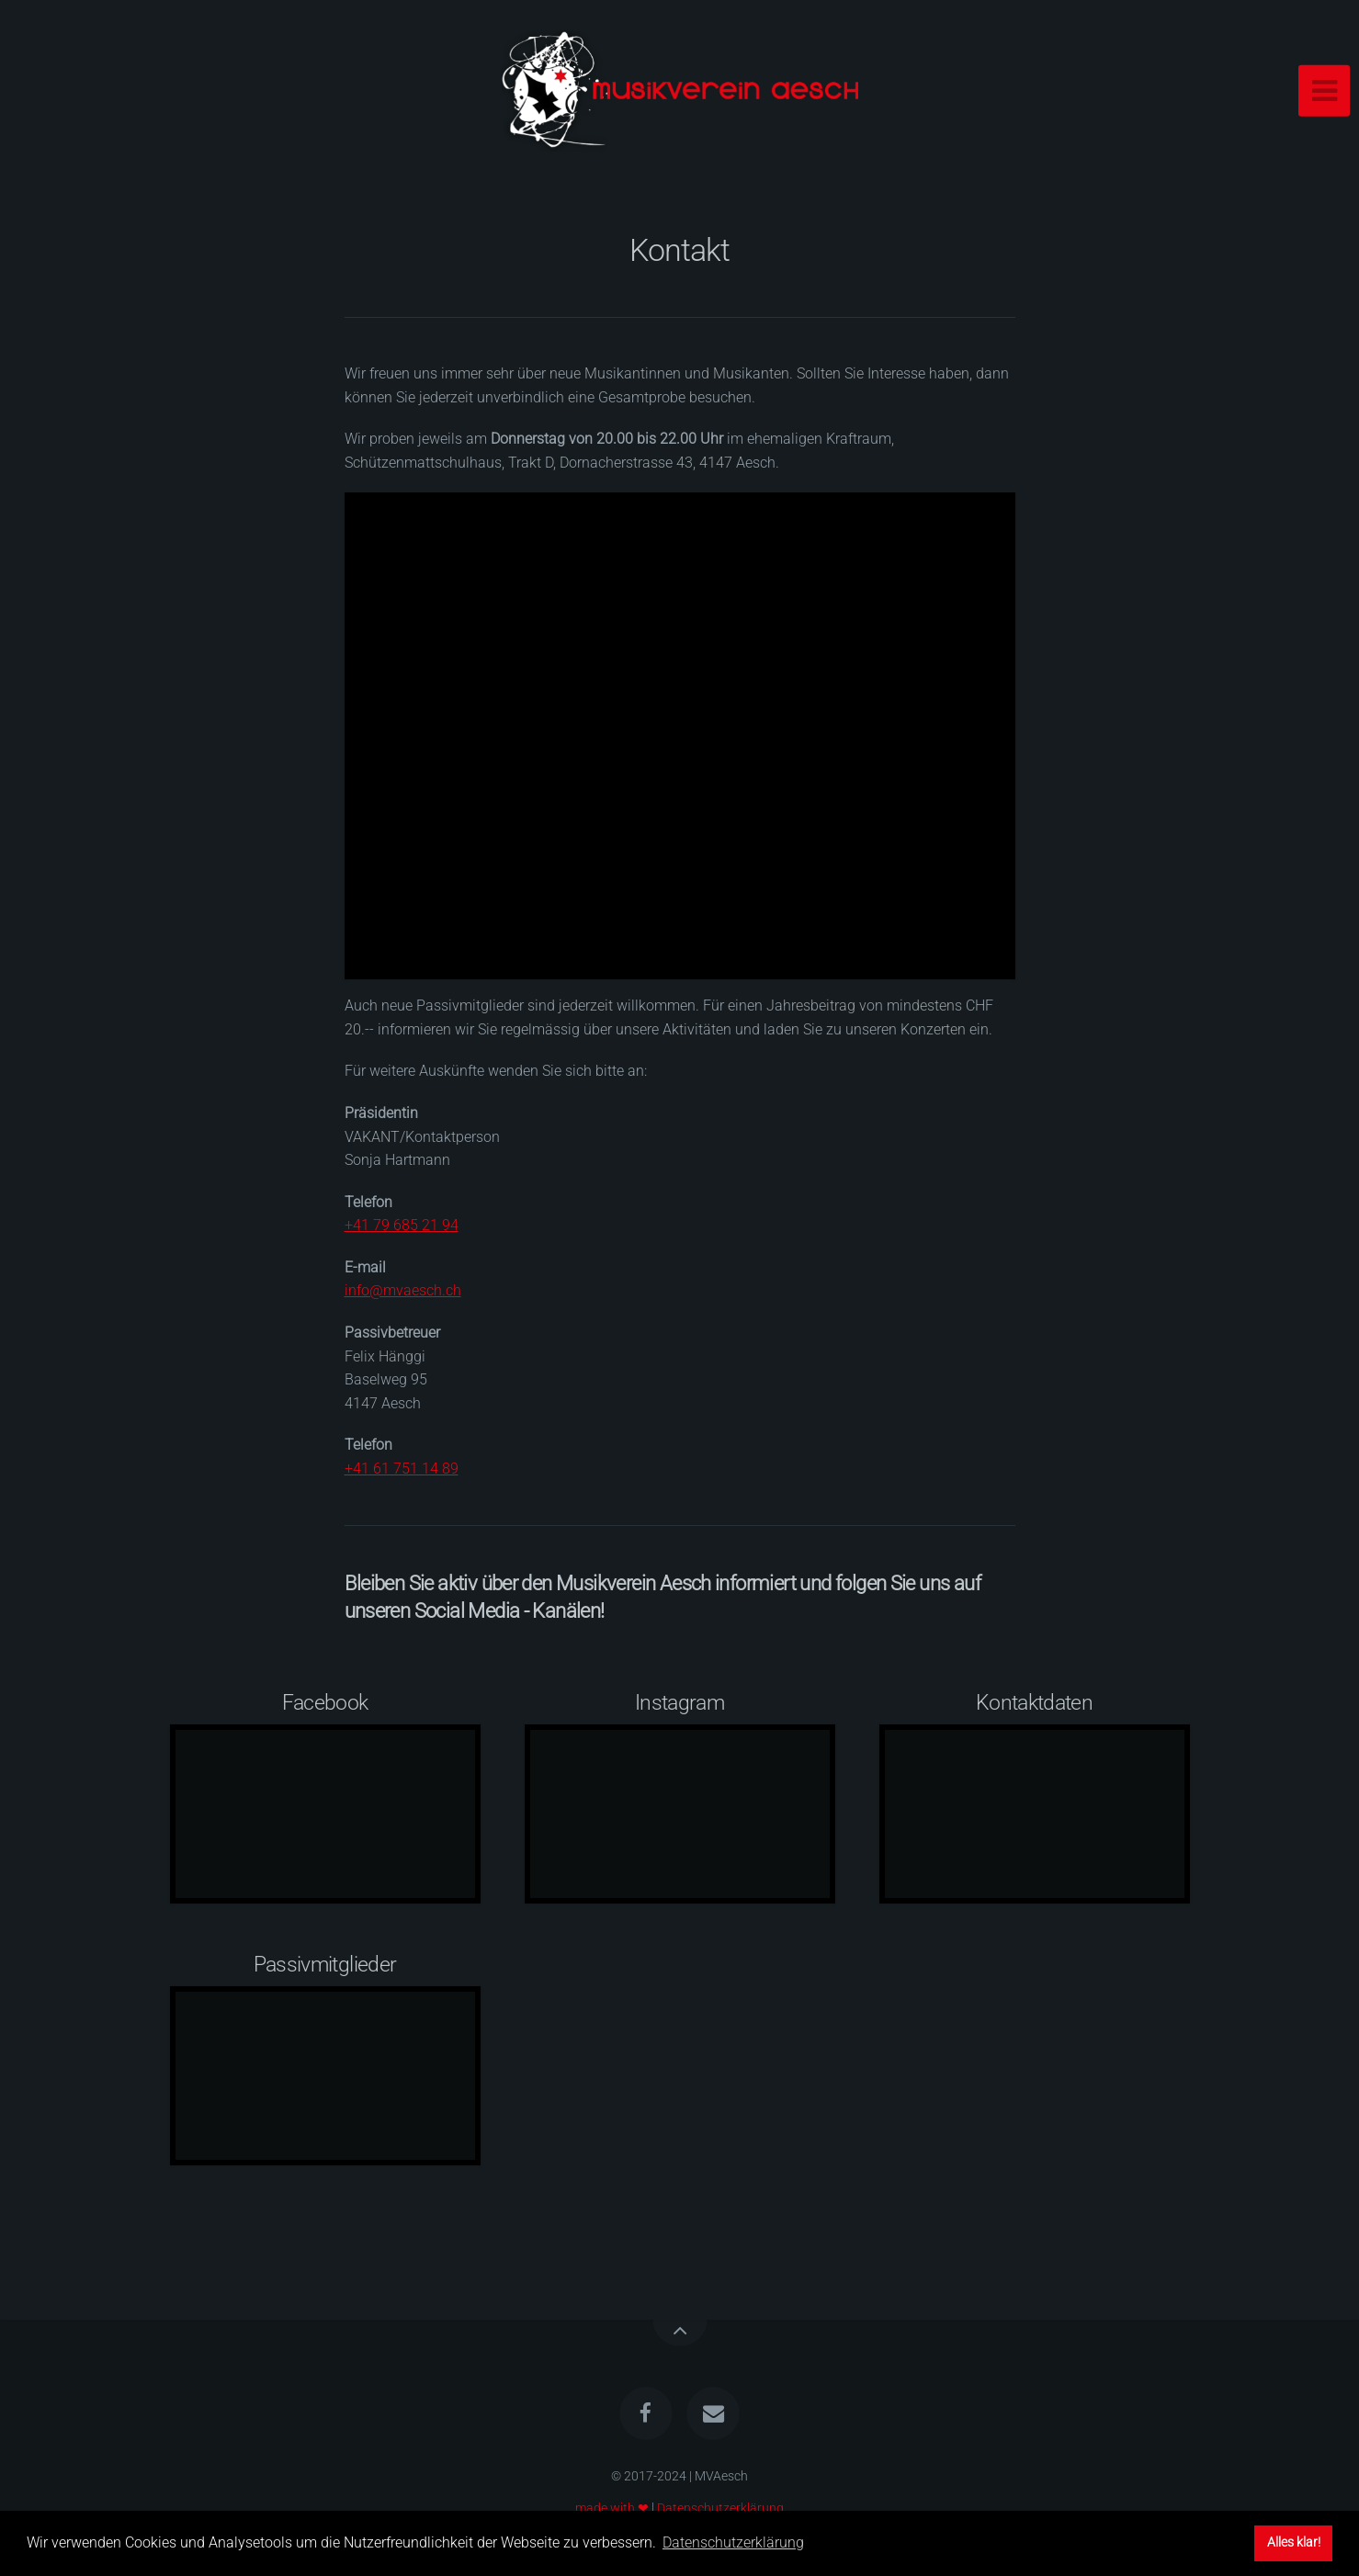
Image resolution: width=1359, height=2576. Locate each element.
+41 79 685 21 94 (402, 1225)
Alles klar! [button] (1293, 2542)
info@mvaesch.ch (403, 1290)
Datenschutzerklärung (720, 2507)
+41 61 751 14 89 (402, 1468)
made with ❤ (612, 2507)
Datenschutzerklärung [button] (733, 2542)
